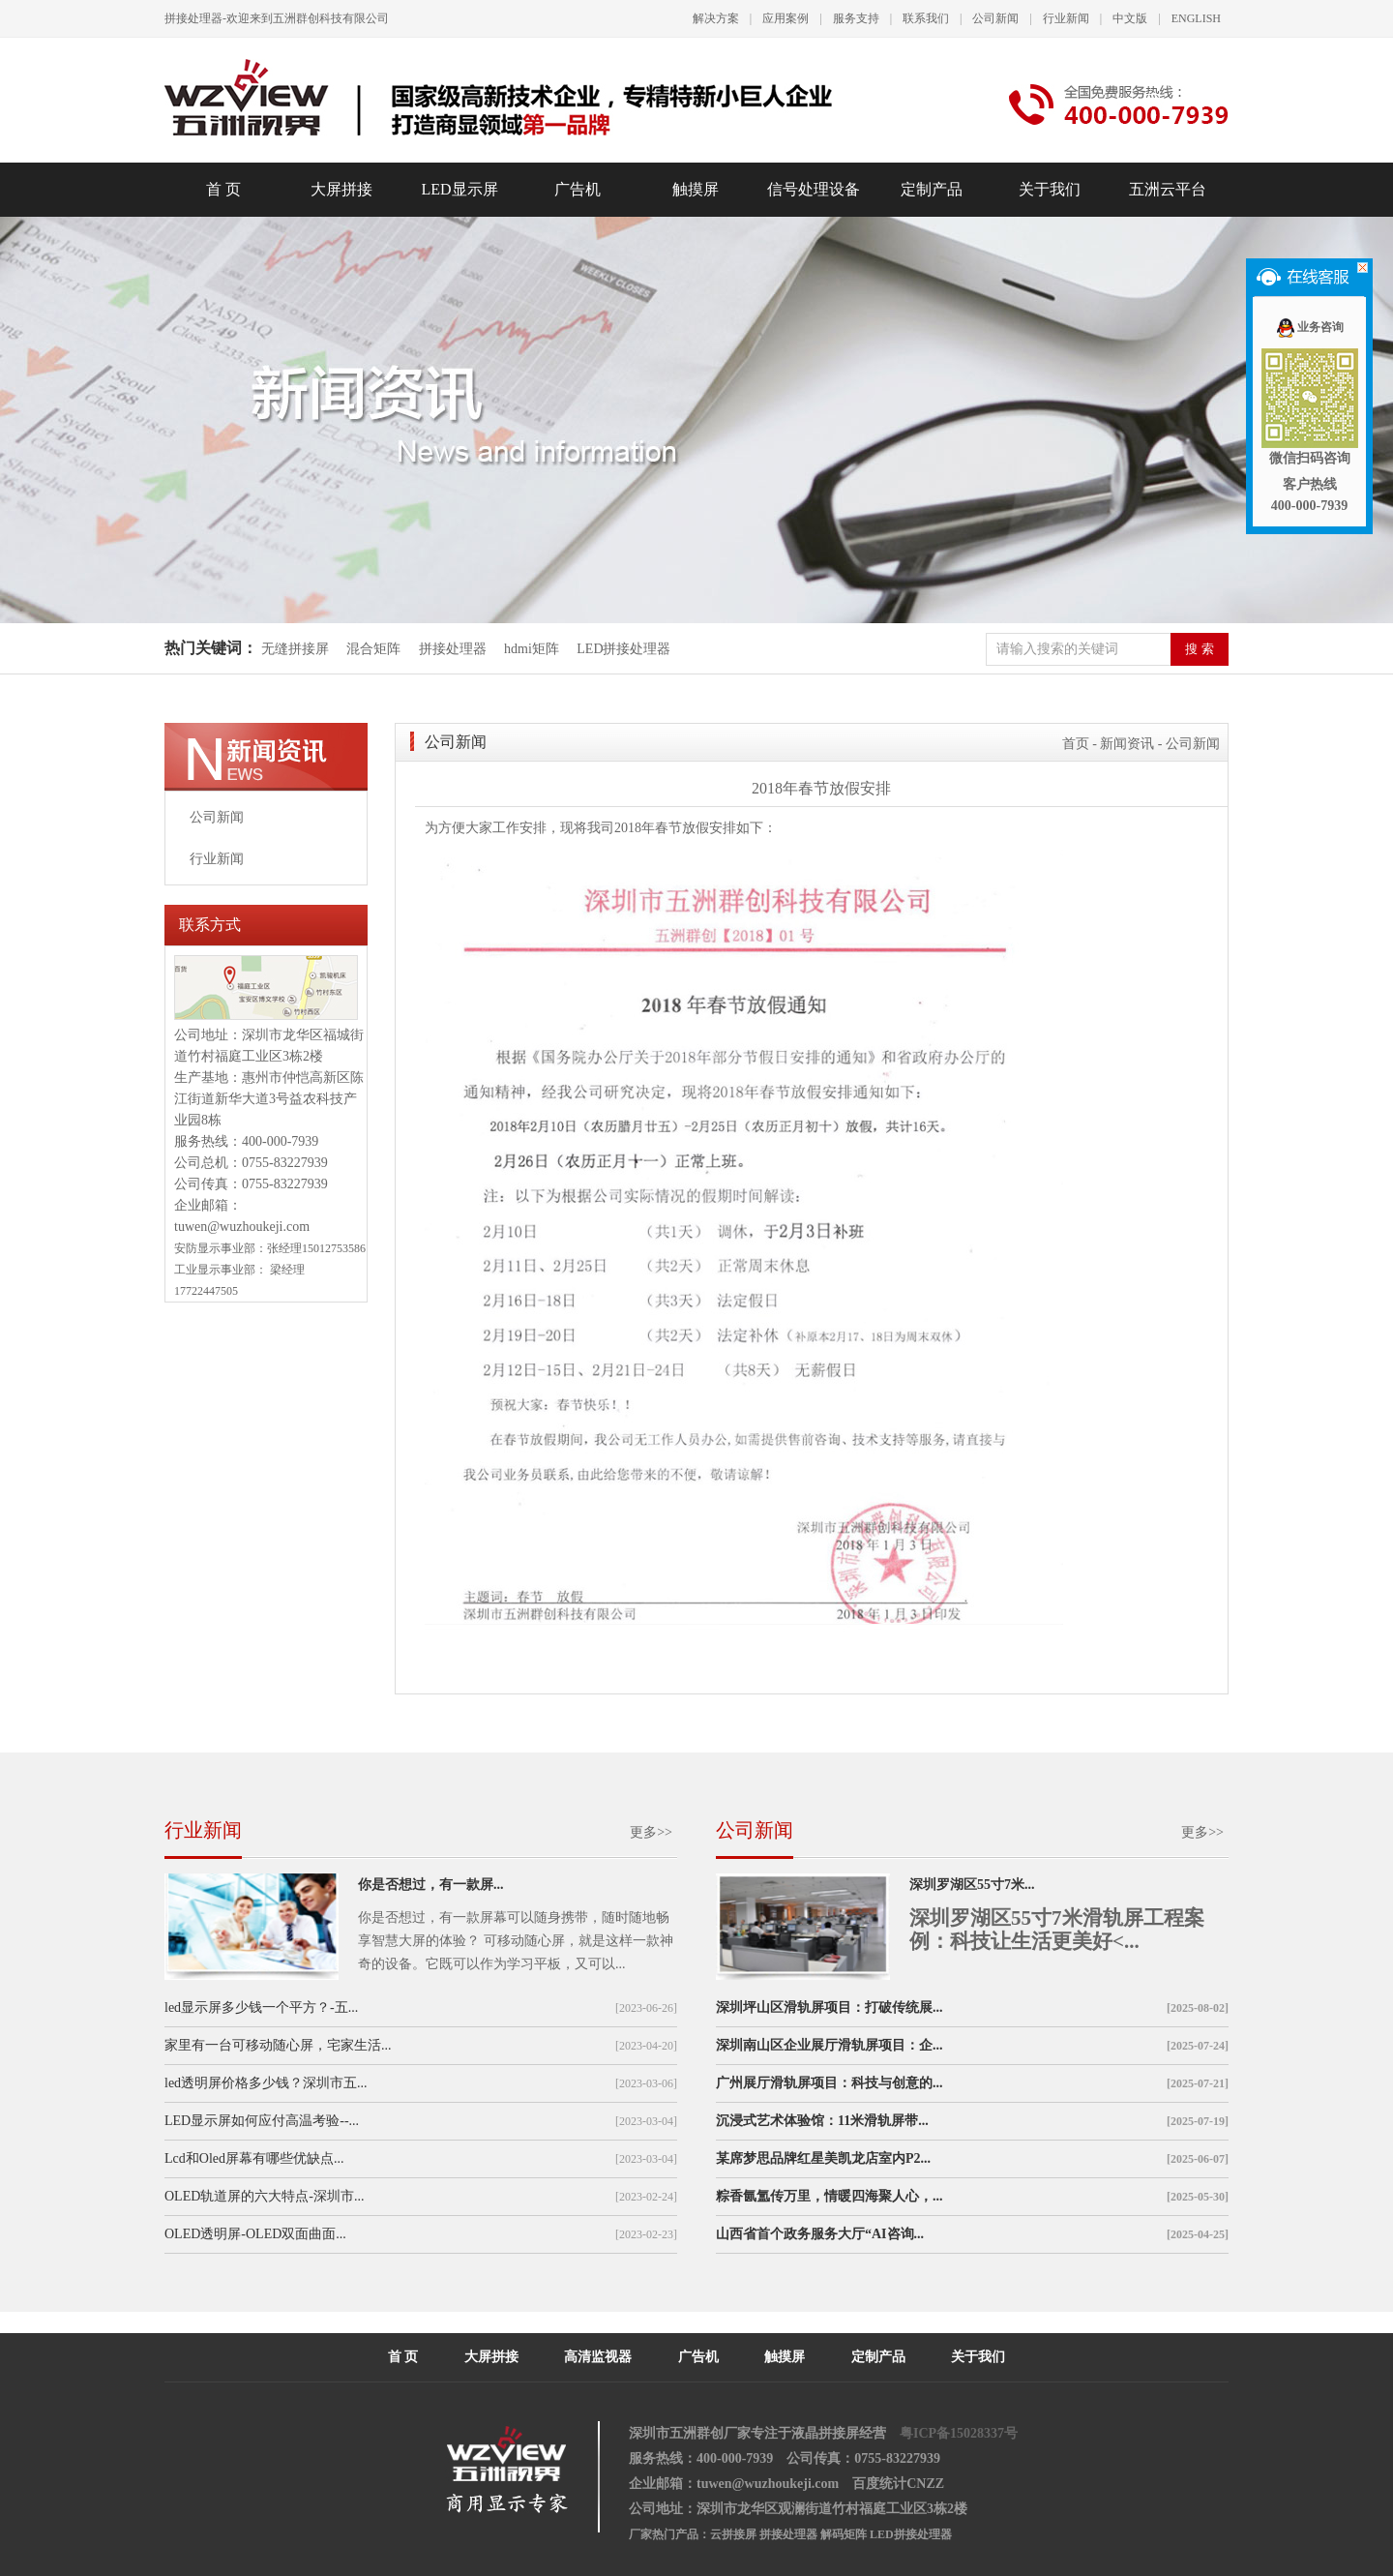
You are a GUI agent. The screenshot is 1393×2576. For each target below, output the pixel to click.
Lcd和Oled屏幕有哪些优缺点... (253, 2158)
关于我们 (1050, 189)
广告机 (577, 189)
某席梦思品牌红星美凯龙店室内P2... (823, 2158)
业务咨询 (1309, 327)
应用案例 (785, 18)
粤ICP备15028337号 (959, 2433)
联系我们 (926, 18)
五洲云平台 (1167, 189)
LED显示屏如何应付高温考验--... (261, 2120)
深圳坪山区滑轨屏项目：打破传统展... (829, 2007)
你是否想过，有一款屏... (431, 1884)
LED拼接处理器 (623, 649)
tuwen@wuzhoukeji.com (242, 1226)
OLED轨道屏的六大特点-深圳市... (264, 2196)
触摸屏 (695, 189)
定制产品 (932, 189)
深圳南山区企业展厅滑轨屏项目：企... (829, 2045)
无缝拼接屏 (297, 649)
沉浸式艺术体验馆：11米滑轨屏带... (822, 2120)
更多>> (651, 1832)
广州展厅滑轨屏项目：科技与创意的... (829, 2083)
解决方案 (716, 18)
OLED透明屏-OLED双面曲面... (255, 2234)
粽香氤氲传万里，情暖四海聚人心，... (829, 2196)
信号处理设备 (813, 189)
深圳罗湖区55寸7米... (972, 1884)
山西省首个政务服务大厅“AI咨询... (820, 2234)
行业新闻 (1066, 18)
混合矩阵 (373, 649)
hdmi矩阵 (531, 649)
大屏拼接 (341, 189)
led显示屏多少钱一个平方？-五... (261, 2007)
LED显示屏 (459, 189)
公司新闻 (995, 18)
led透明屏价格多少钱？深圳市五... (266, 2083)
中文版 (1129, 18)
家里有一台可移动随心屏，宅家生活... (278, 2045)
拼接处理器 (453, 649)
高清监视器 (598, 2357)
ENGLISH (1196, 18)
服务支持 (856, 18)
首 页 (223, 189)
